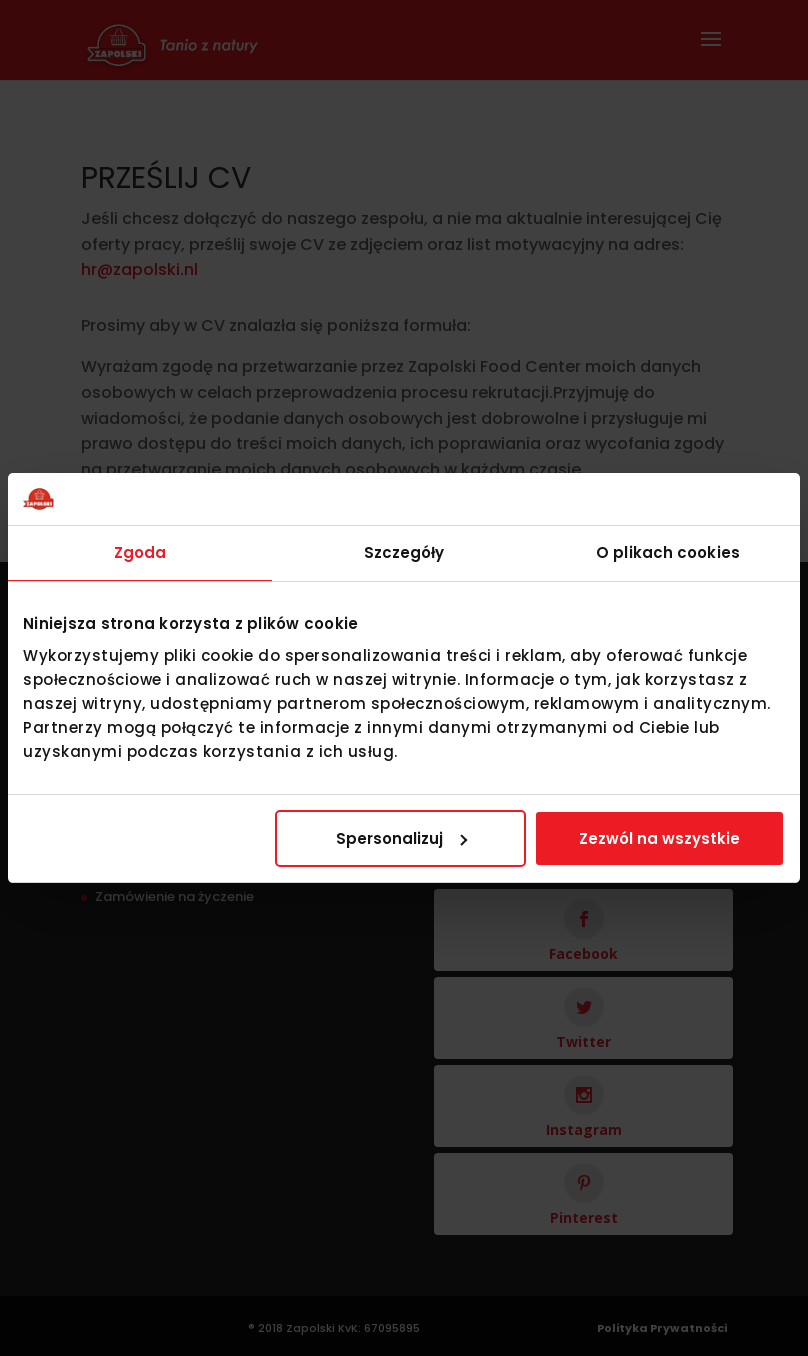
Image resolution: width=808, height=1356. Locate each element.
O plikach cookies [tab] (668, 552)
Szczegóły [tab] (404, 552)
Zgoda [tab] (140, 552)
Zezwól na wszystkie (659, 838)
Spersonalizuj (401, 838)
